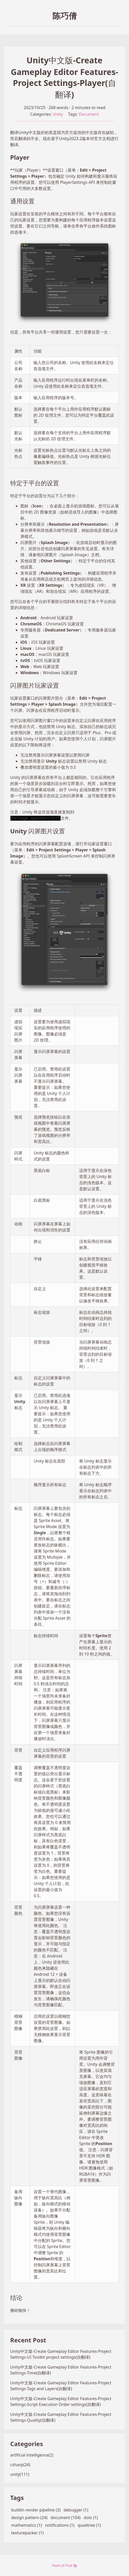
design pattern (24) (29, 2517)
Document (89, 114)
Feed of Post (64, 2565)
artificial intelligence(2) (31, 2455)
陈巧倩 (64, 15)
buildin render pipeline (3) (36, 2510)
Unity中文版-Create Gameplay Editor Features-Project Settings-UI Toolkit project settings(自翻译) (60, 2354)
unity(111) (19, 2474)
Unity (58, 114)
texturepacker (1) (27, 2533)
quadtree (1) (89, 2525)
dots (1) (91, 2517)
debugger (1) (76, 2510)
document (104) (66, 2517)
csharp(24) (20, 2464)
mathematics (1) (26, 2525)
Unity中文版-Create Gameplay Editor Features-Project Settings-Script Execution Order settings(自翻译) (60, 2401)
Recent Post (28, 2340)
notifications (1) (60, 2525)
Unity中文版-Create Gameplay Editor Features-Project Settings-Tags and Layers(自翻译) (60, 2385)
